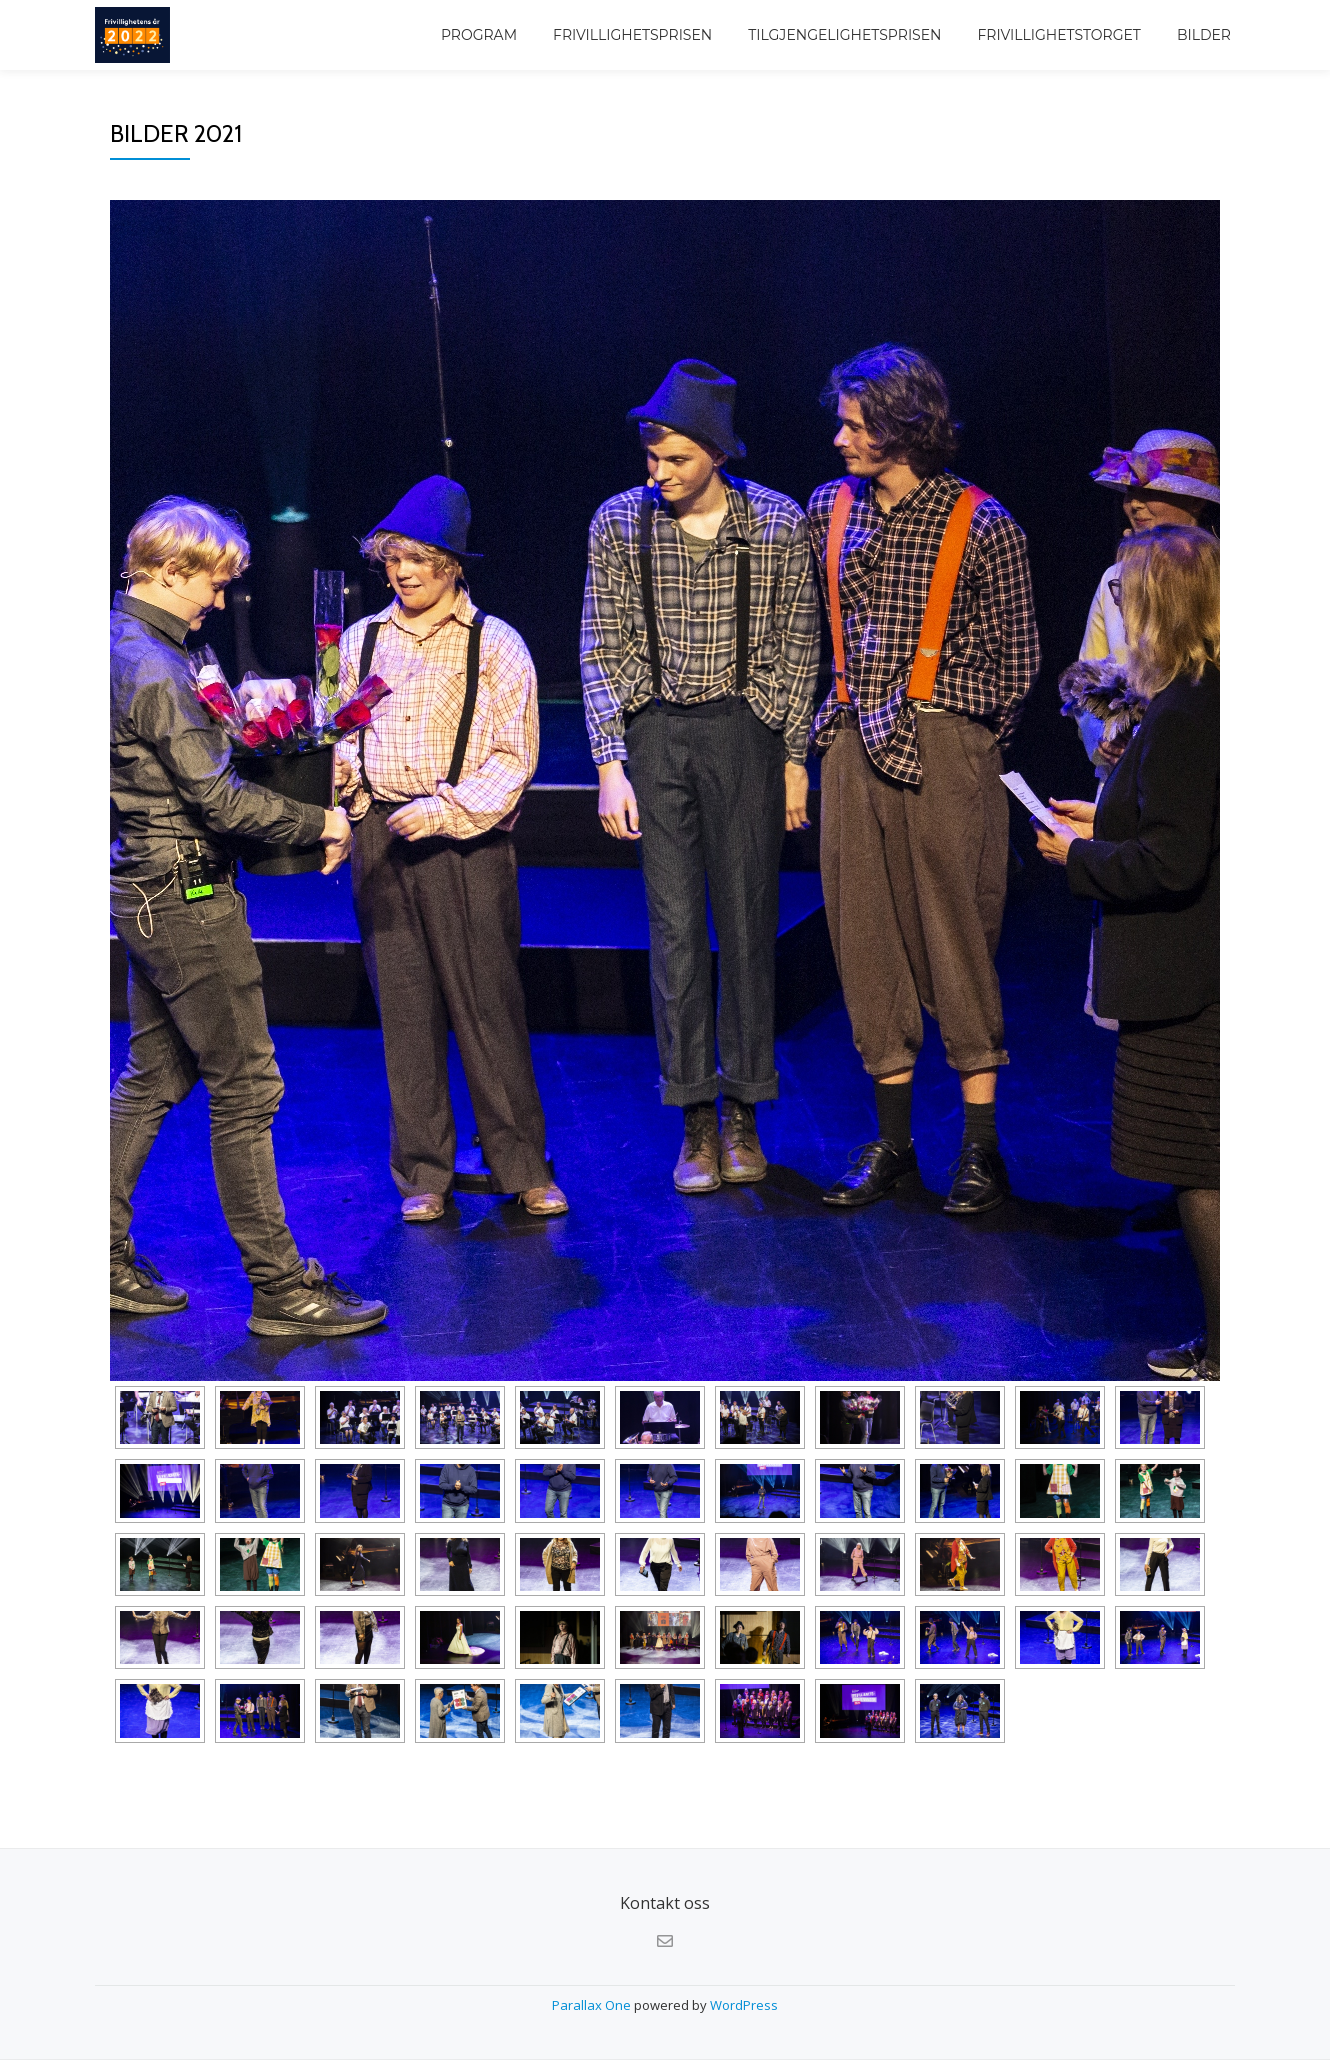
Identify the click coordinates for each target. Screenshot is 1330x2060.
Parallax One (593, 2005)
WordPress (744, 2005)
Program (479, 35)
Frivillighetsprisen (632, 35)
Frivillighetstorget (1058, 35)
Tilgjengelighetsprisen (844, 35)
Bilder (1204, 35)
